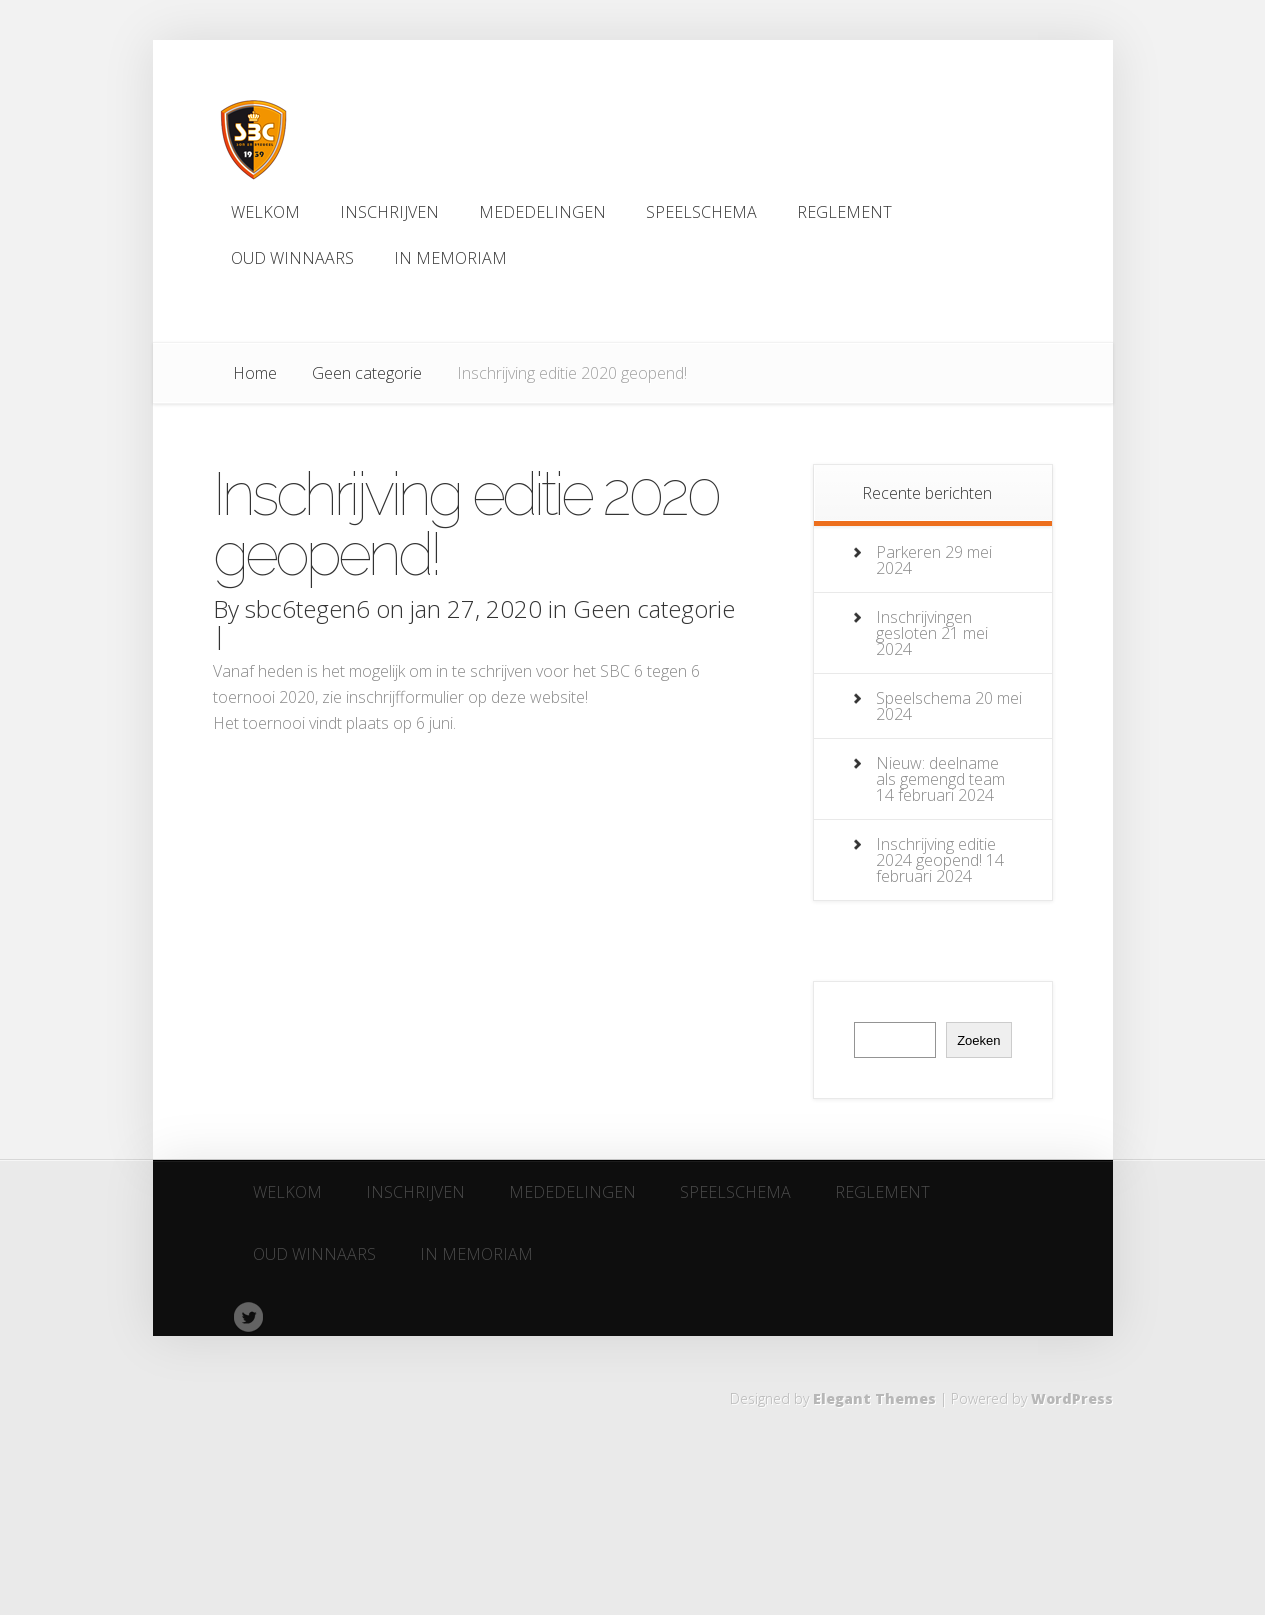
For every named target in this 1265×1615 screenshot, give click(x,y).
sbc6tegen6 (307, 608)
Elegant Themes (874, 1398)
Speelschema (923, 698)
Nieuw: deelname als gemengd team (940, 771)
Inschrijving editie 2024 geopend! (936, 852)
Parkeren (908, 552)
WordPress (1072, 1398)
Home (255, 373)
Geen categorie (367, 373)
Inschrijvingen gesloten (924, 625)
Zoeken (978, 1040)
